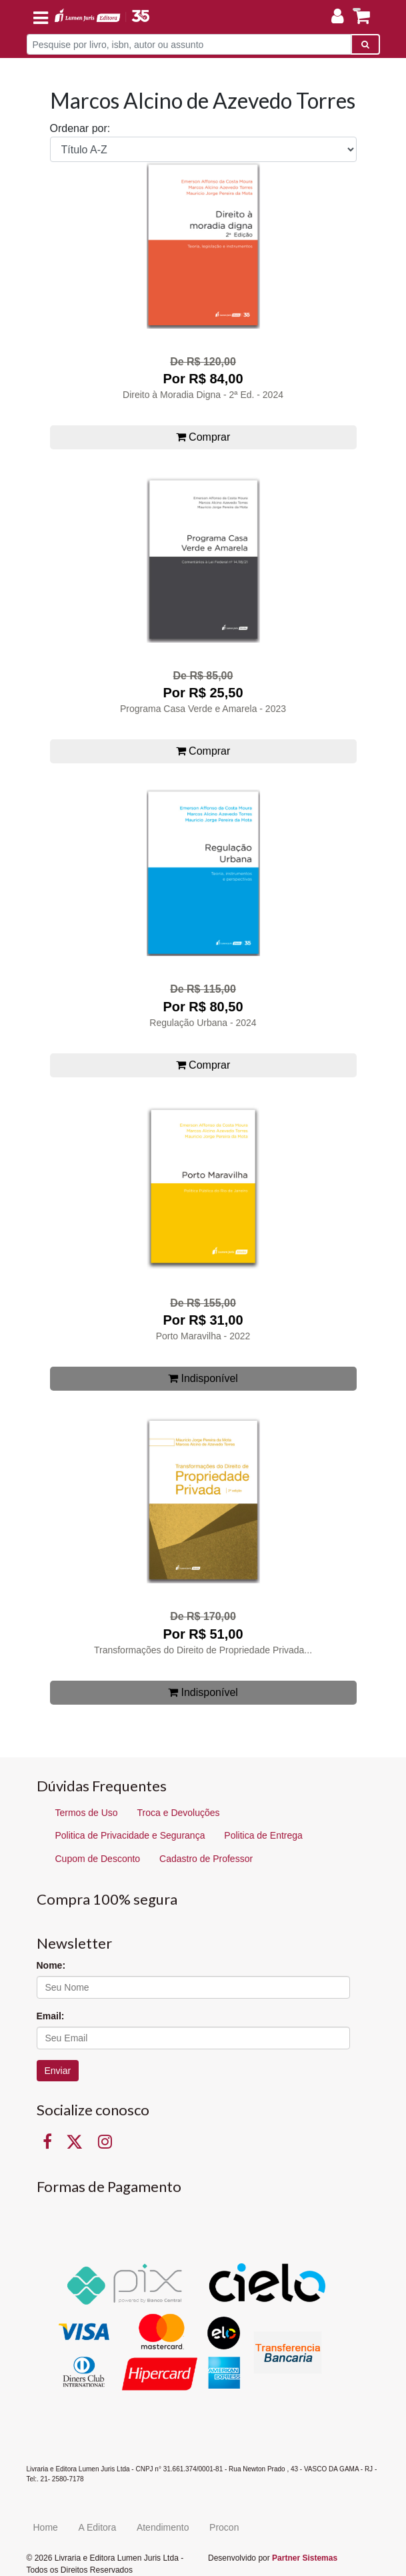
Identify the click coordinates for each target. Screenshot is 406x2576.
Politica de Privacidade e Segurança (130, 1835)
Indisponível (203, 1378)
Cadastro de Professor (206, 1858)
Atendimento (163, 2527)
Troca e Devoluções (178, 1812)
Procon (224, 2527)
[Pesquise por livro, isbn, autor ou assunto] (189, 44)
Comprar (203, 437)
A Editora (97, 2527)
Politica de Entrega (263, 1835)
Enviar (58, 2070)
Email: (51, 2016)
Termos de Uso (86, 1812)
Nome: (51, 1965)
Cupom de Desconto (98, 1858)
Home (45, 2527)
